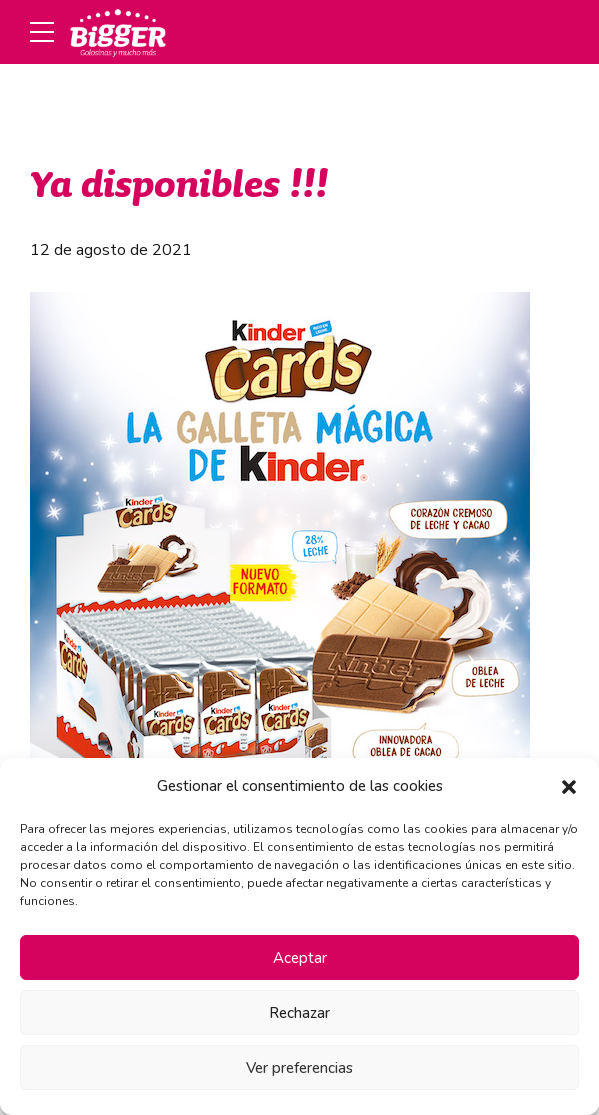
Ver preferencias (299, 1068)
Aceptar (300, 958)
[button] (569, 787)
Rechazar (299, 1013)
